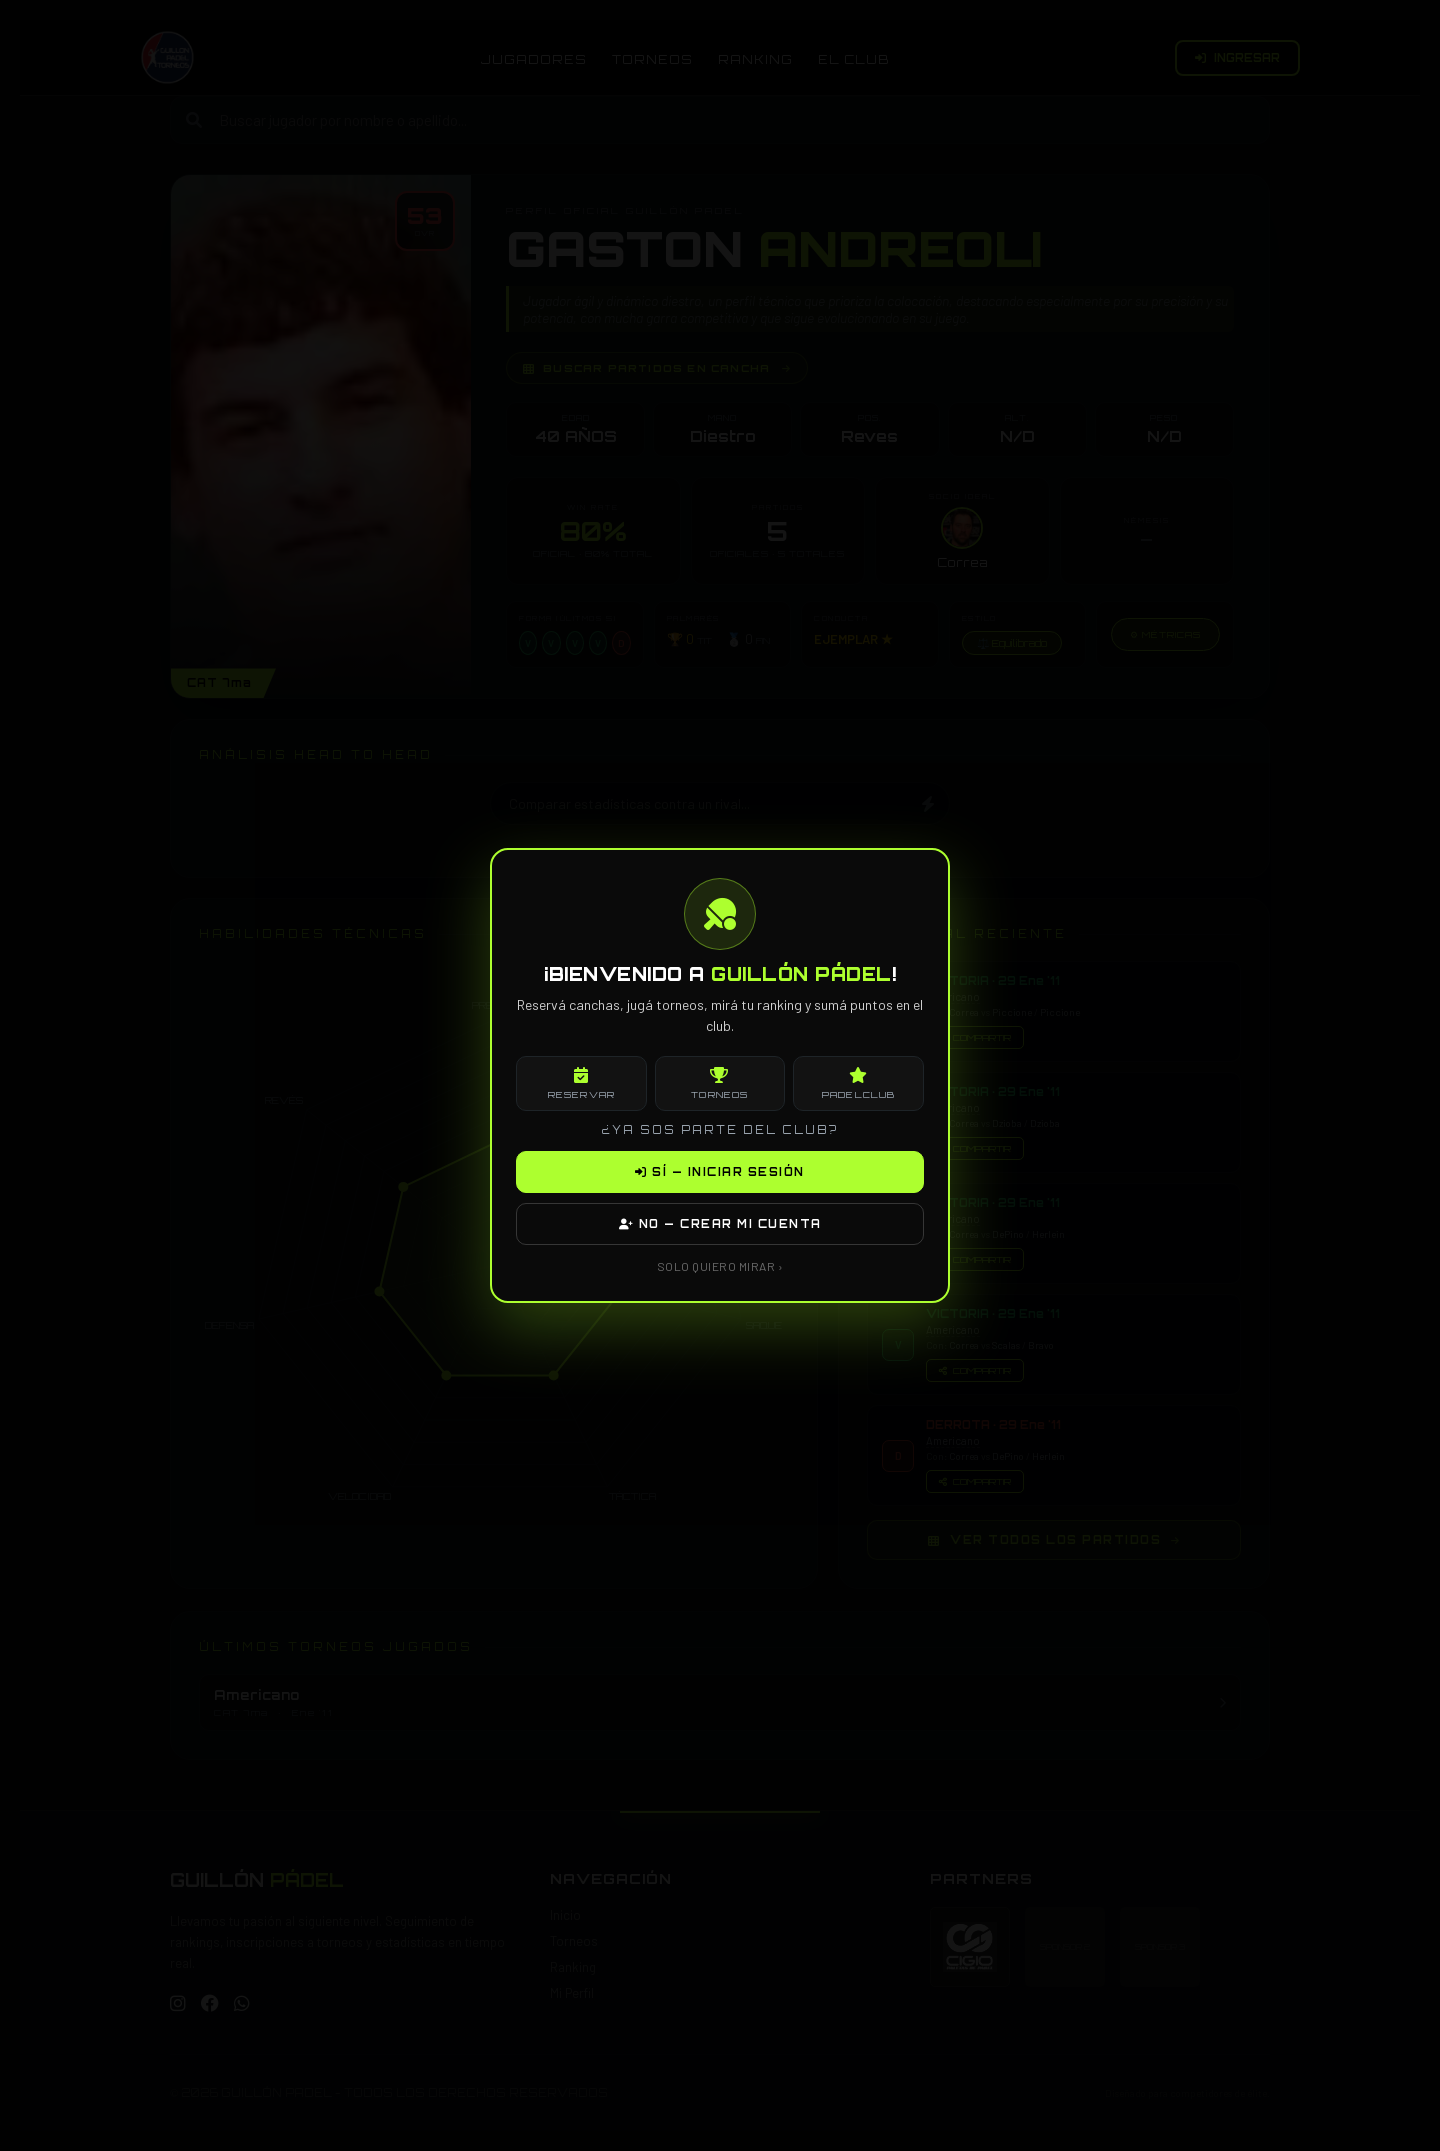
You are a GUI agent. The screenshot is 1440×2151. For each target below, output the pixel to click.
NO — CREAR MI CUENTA (720, 1224)
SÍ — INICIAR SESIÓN (720, 1172)
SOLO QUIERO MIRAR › (720, 1266)
